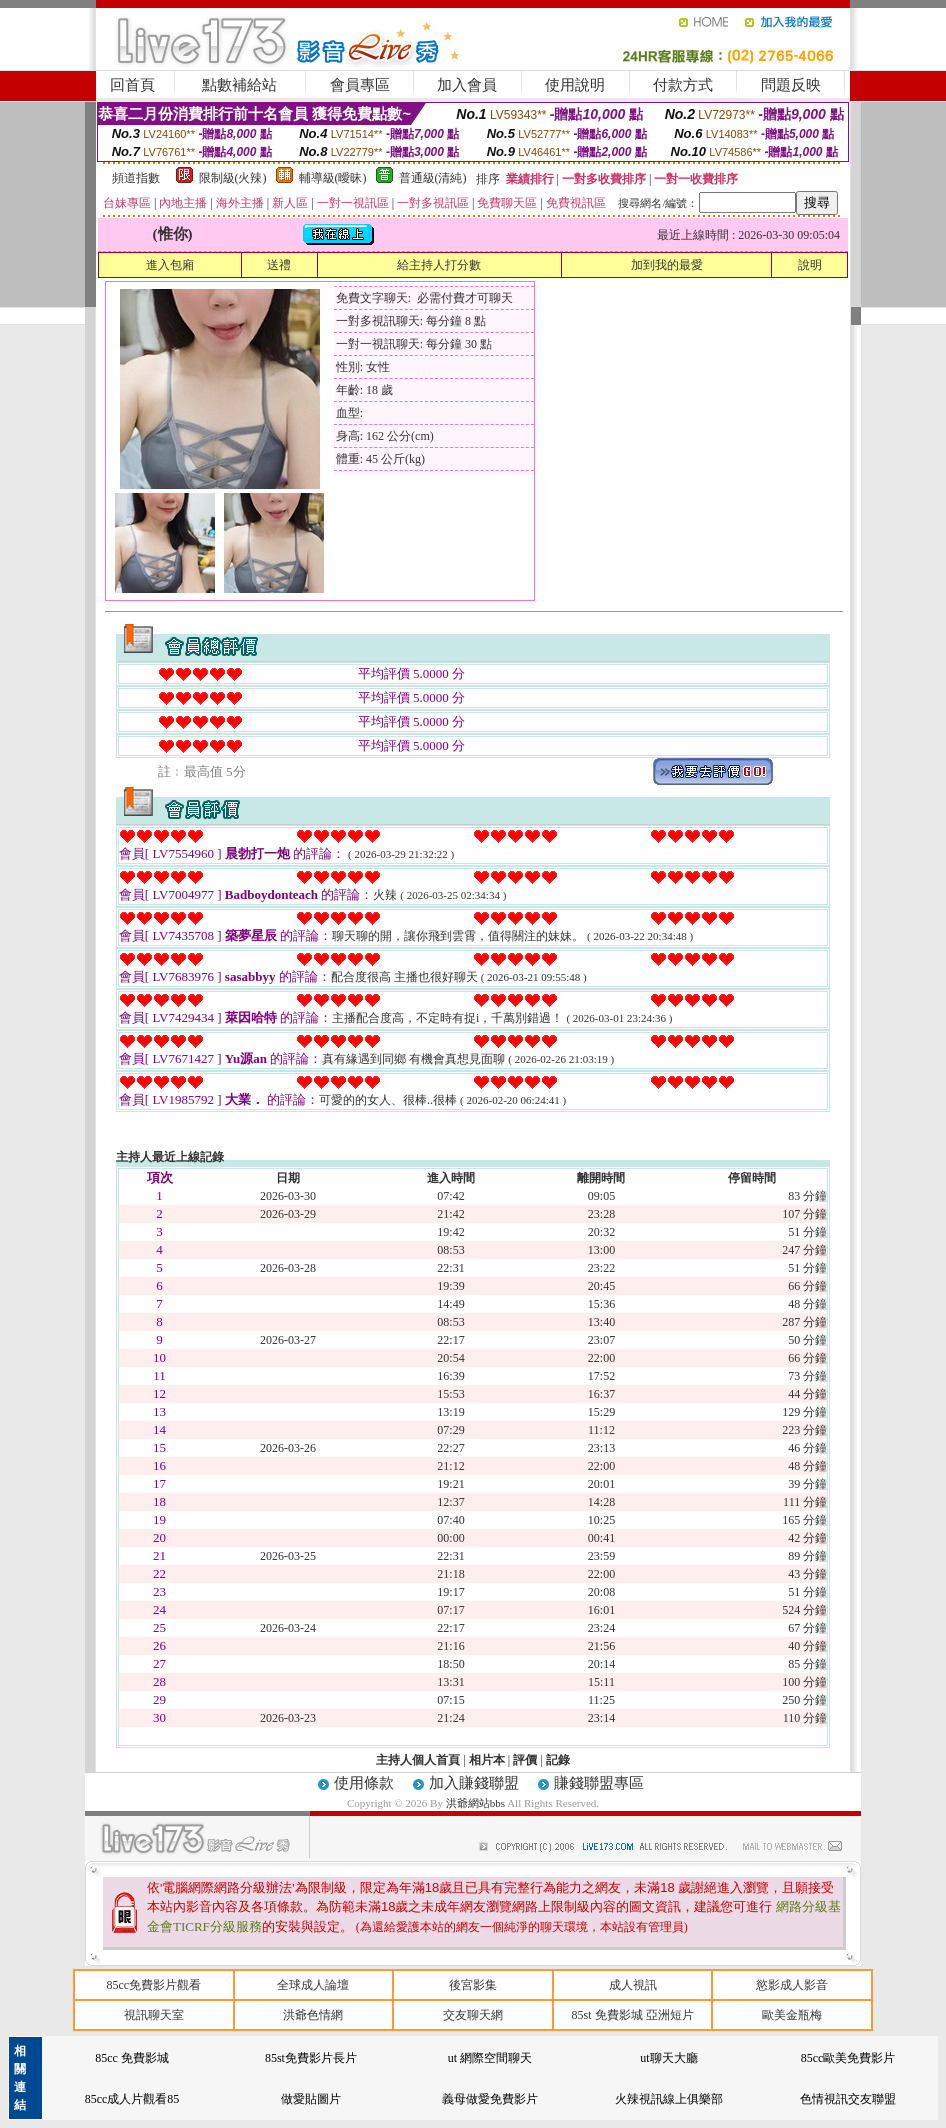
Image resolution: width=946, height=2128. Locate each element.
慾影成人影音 (792, 1985)
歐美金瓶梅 (792, 2015)
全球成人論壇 (313, 1985)
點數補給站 (239, 85)
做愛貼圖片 (311, 2099)
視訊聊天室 (154, 2015)
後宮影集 (473, 1985)
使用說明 (575, 85)
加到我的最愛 (667, 265)
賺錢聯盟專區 (599, 1783)
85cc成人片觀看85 (132, 2099)
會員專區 (360, 85)
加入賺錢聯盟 (474, 1783)
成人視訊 (633, 1985)
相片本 (487, 1760)
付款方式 (683, 85)
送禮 (279, 265)
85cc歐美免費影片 (848, 2058)
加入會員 (467, 85)
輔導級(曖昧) (333, 178)
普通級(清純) (433, 178)
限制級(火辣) (233, 178)
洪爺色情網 (313, 2015)
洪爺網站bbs (476, 1803)
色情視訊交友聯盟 (848, 2099)
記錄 (558, 1760)
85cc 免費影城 (132, 2058)
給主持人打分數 (439, 265)
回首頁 (132, 85)
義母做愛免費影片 (490, 2099)
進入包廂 (170, 265)
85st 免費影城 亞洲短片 (633, 2015)
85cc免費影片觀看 (153, 1985)
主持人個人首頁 (418, 1760)
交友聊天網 (473, 2015)
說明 (810, 265)
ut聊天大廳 (668, 2058)
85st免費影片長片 (311, 2058)
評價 (525, 1760)
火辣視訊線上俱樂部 (669, 2099)
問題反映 (791, 85)
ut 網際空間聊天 (490, 2058)
